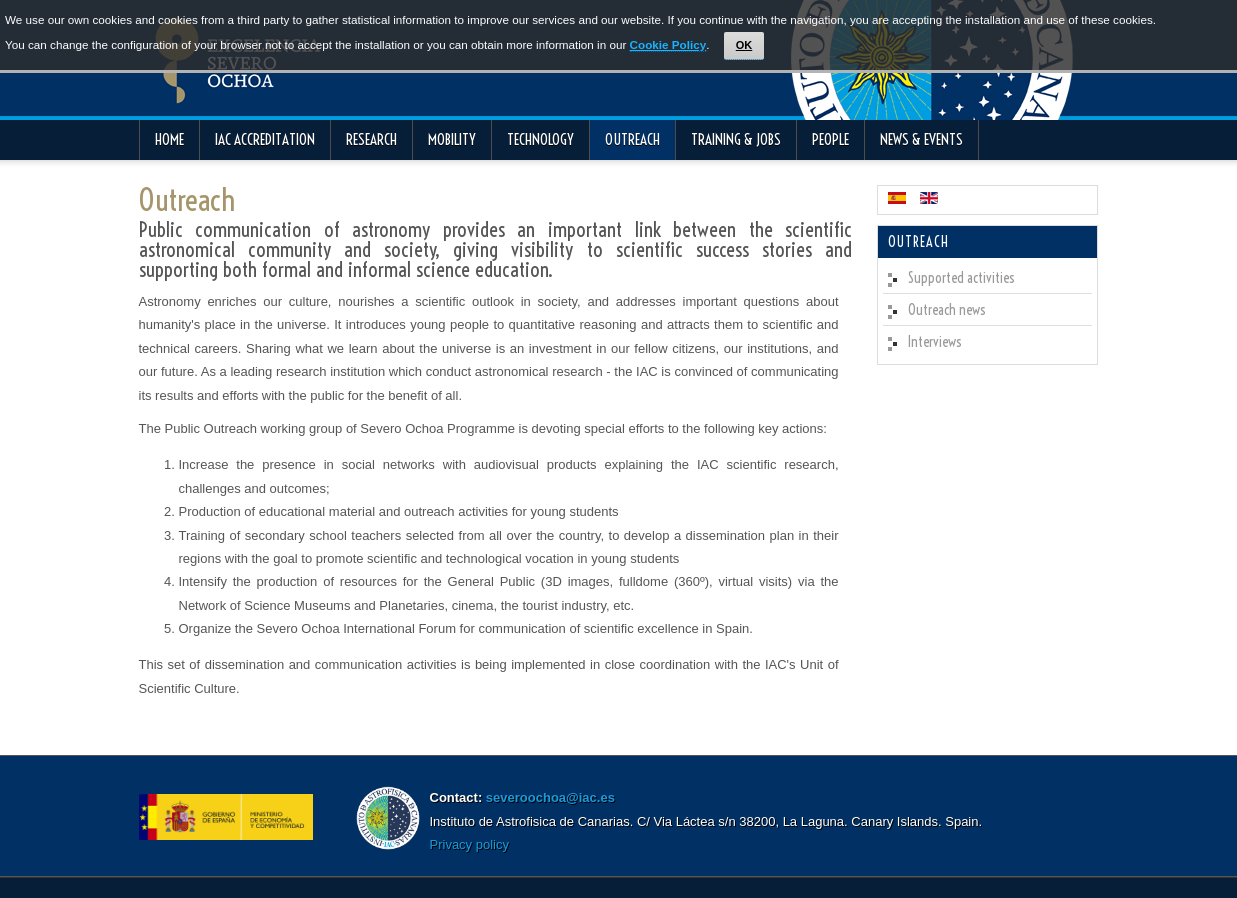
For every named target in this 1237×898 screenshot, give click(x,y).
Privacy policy (469, 844)
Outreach (187, 200)
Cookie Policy (668, 44)
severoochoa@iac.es (550, 797)
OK (744, 45)
